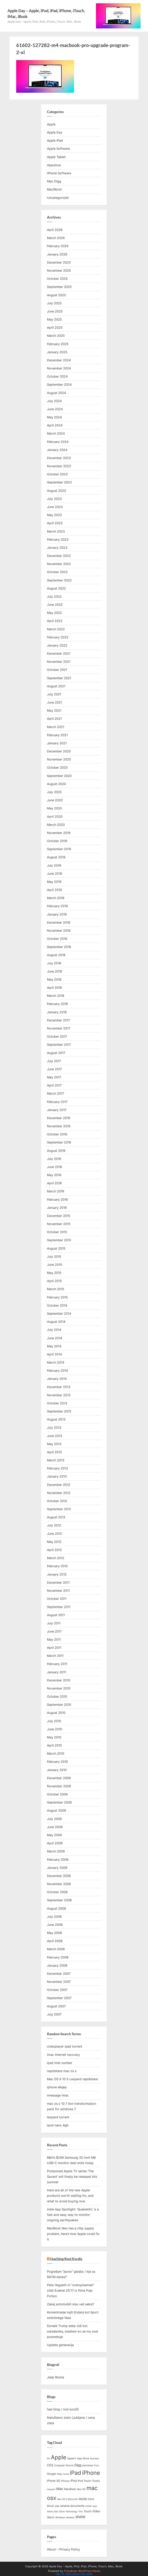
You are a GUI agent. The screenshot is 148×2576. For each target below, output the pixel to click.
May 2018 (54, 979)
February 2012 (57, 1566)
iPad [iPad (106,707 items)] (75, 2472)
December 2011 (58, 1582)
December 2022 (59, 556)
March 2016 (55, 1191)
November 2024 (59, 368)
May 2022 (54, 613)
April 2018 (54, 987)
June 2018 (54, 971)
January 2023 (57, 548)
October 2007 (57, 1990)
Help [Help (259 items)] (59, 2474)
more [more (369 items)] (91, 2499)
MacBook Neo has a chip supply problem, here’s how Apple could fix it (73, 2233)
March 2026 (56, 238)
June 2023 (55, 507)
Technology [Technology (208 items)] (71, 2511)
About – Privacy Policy (63, 2549)
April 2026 (54, 230)
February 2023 (57, 539)
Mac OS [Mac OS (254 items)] (81, 2489)
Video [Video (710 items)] (96, 2511)
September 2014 (59, 1313)
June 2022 (55, 605)
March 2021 (55, 727)
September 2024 (59, 384)
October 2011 (56, 1599)
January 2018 (57, 1012)
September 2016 (59, 1142)
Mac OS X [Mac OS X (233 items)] (62, 2499)
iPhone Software (59, 173)
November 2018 (58, 930)
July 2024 (54, 401)
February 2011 (57, 1664)
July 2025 (54, 303)
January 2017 (56, 1110)
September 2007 (59, 1998)
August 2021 (56, 686)
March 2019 (55, 898)
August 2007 (56, 2006)
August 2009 (56, 1810)
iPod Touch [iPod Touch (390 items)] (84, 2480)
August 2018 (56, 955)
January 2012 (57, 1574)
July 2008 (54, 1916)
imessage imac (58, 2095)
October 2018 (57, 939)
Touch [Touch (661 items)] (87, 2511)
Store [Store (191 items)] (62, 2511)
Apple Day (54, 132)
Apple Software (58, 149)
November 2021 (58, 662)
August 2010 (56, 1713)
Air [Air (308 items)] (48, 2458)
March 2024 (56, 433)
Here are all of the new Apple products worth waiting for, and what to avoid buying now (70, 2195)
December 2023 (59, 458)
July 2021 (54, 694)
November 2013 (58, 1395)
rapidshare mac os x (62, 2071)
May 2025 (54, 319)
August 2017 (56, 1053)
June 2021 (54, 702)
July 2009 (54, 1819)
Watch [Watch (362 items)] (50, 2517)
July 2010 (54, 1721)
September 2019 (59, 849)
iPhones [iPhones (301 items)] (65, 2480)
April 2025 (54, 327)
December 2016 (58, 1118)
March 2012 (55, 1558)
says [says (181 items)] (94, 2506)
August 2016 (56, 1151)
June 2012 (54, 1534)
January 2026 (57, 254)
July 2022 (54, 596)
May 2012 (54, 1542)
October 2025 (57, 279)
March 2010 (55, 1753)
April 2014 (54, 1354)
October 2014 (57, 1305)
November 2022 (59, 564)
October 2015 (57, 1232)
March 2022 (56, 629)
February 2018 (57, 1004)
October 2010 (57, 1696)
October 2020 (57, 767)
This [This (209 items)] (80, 2511)
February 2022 (57, 637)
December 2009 (59, 1778)
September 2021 (59, 678)
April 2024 (54, 425)
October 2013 (57, 1403)
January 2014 (57, 1379)
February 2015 (57, 1297)
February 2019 (57, 906)
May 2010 (54, 1737)
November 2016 (58, 1126)
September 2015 (59, 1240)
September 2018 (59, 947)
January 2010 (57, 1770)
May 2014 (54, 1346)
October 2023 (57, 474)
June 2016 (54, 1167)
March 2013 (55, 1460)
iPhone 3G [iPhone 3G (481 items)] (53, 2480)
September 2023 (59, 482)
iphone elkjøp (57, 2087)
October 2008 (57, 1892)
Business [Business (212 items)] (94, 2458)
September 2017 (59, 1044)
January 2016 (57, 1208)
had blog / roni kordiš (63, 2409)
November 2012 (58, 1493)
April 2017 (54, 1085)
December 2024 (59, 360)
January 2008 (57, 1965)
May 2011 (54, 1639)
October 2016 (57, 1134)
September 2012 (59, 1509)
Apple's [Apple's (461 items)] (71, 2458)
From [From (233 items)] (96, 2465)
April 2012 (54, 1550)
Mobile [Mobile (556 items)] (83, 2498)
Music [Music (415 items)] (50, 2505)
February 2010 (57, 1762)
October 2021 (57, 670)
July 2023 (54, 499)
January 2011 (56, 1672)
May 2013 (54, 1444)
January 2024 (57, 450)
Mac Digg (54, 181)
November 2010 (58, 1688)
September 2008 (59, 1900)
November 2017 (58, 1028)
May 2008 (54, 1933)
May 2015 (54, 1273)
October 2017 (57, 1036)
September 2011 (59, 1607)
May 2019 (54, 882)
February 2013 (57, 1468)
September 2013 (59, 1411)
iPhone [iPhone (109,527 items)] (91, 2472)
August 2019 (56, 857)
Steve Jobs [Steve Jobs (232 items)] (52, 2511)
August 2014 (56, 1322)
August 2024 (56, 393)
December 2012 (58, 1485)
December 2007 (59, 1973)
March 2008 (56, 1949)
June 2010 (54, 1729)
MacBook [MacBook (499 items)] (70, 2489)
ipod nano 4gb (57, 2125)
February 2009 (57, 1859)
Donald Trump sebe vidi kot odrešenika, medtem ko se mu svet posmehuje (72, 2331)
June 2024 (55, 409)
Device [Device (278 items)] (69, 2465)
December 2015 (58, 1216)
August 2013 (56, 1419)
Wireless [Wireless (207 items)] (70, 2517)
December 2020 (59, 751)
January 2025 (57, 352)
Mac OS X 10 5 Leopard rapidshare (72, 2079)
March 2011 (55, 1656)
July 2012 (54, 1525)
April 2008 (54, 1941)
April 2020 (54, 816)
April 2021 (54, 719)
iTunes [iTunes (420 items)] (96, 2480)
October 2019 (57, 841)
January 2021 (57, 743)
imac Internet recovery (63, 2055)
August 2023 (56, 491)
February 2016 (57, 1199)
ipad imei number (59, 2063)
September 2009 (59, 1802)
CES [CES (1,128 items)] (50, 2465)
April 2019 (54, 890)
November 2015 (58, 1224)
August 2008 (56, 1908)
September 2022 (59, 580)
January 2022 (57, 645)
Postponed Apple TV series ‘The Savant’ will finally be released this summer (72, 2176)
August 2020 (56, 784)
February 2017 (57, 1102)
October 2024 (57, 376)
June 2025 (55, 311)
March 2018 (55, 996)
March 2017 (55, 1093)
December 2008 (59, 1876)
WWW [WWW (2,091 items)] (80, 2517)
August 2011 (56, 1615)
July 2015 (54, 1256)
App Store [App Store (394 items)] (83, 2458)
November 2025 (59, 270)
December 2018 (58, 922)
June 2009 (55, 1827)
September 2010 (59, 1705)
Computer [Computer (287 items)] (59, 2465)
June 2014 (54, 1338)
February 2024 (57, 442)
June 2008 (55, 1925)
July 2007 (54, 2014)
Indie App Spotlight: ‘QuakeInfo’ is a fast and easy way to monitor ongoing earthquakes (73, 2214)
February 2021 (57, 735)
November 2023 (59, 466)
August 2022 (56, 588)
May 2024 (54, 417)
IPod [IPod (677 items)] (74, 2480)
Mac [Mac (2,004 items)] (59, 2489)
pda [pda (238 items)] (57, 2506)
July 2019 (54, 865)
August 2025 (56, 295)
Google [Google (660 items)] (51, 2473)
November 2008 (59, 1884)
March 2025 (56, 336)
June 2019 (54, 873)
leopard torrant (58, 2117)
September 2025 (59, 287)
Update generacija (60, 2345)
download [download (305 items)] (87, 2465)
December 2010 (58, 1680)
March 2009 (56, 1851)
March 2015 (55, 1289)
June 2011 (54, 1631)
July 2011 (54, 1623)
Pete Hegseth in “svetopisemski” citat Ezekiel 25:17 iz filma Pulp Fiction (70, 2290)
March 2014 (55, 1362)
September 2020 (59, 776)
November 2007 (59, 1982)
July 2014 (54, 1330)
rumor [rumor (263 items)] (88, 2506)
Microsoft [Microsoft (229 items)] (73, 2499)
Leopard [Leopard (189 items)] (51, 2489)
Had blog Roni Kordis (66, 2259)
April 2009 (54, 1843)
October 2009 (57, 1794)
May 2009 (54, 1835)
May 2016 (54, 1175)
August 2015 (56, 1248)
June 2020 (55, 800)
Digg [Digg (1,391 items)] (77, 2465)
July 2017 (54, 1061)
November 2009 (59, 1786)
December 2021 (58, 653)
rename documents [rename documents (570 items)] (72, 2505)
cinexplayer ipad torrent (64, 2046)
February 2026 (57, 246)
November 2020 (59, 759)
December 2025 (59, 262)
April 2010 (54, 1745)
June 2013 (54, 1436)
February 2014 (57, 1370)
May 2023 (54, 515)
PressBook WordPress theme (82, 2571)
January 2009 (57, 1868)
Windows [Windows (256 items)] (60, 2517)
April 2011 (54, 1648)
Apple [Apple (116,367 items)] (58, 2457)
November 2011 (58, 1591)
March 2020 (56, 825)
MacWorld (54, 189)
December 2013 (58, 1387)
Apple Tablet (56, 157)
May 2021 (54, 710)
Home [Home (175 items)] (66, 2474)
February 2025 (57, 344)
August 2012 (56, 1517)
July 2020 (54, 792)
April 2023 (54, 523)
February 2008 (57, 1957)
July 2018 (54, 963)
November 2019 (58, 833)
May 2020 (54, 808)
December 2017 (58, 1020)
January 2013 (57, 1476)
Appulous (54, 165)
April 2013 (54, 1452)
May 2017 (54, 1077)
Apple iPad (55, 140)
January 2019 (57, 914)
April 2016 (54, 1183)
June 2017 (54, 1069)
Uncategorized (58, 198)
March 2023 (56, 531)
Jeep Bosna (55, 2377)
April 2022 (54, 621)
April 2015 (54, 1281)
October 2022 (57, 572)
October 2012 (57, 1501)
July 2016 (54, 1159)
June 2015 (54, 1265)
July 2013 (54, 1427)
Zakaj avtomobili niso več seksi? (70, 2304)
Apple (51, 124)
